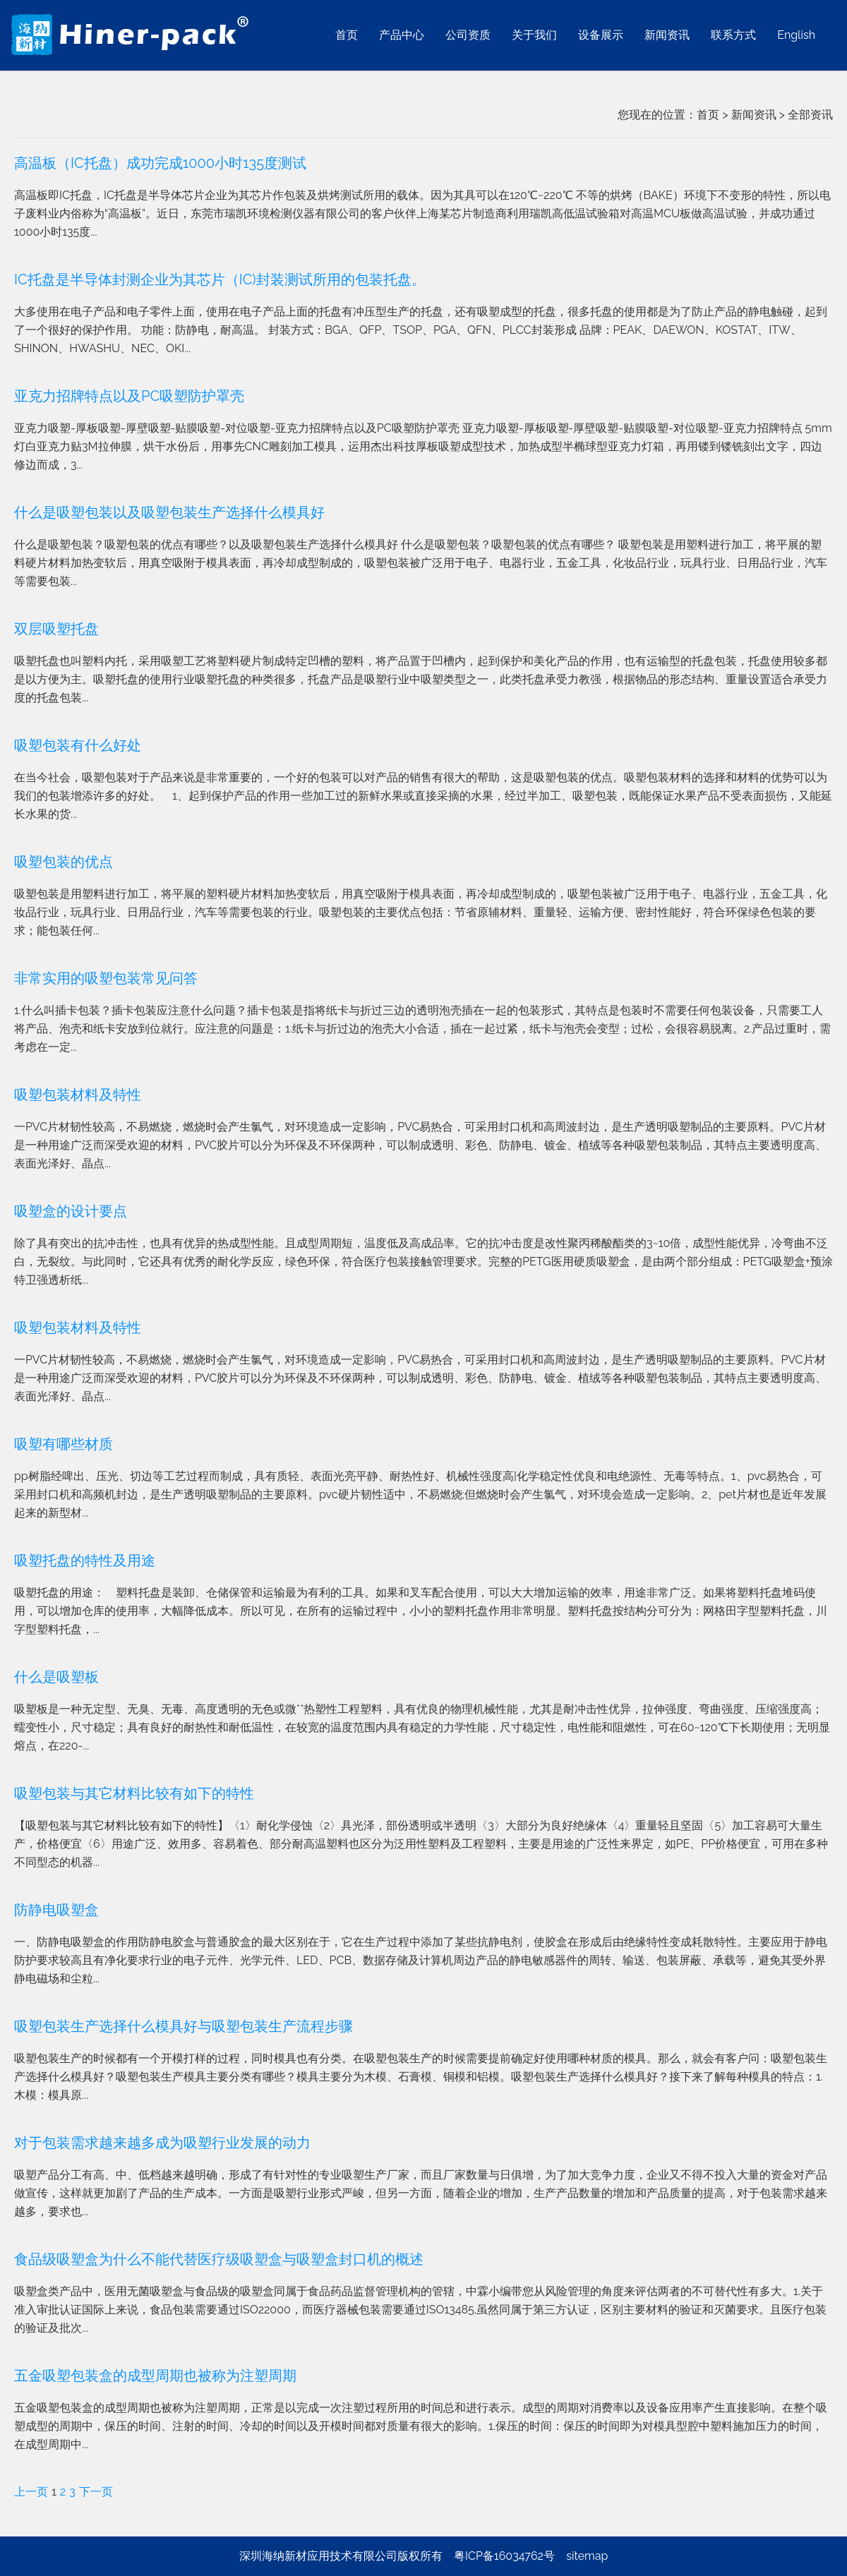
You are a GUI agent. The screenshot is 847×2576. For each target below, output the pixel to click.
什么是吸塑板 (56, 1676)
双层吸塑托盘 (56, 628)
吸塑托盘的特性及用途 (84, 1560)
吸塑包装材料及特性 (77, 1094)
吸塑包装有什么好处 (77, 745)
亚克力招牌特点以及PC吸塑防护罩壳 (129, 395)
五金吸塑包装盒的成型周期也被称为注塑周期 (155, 2375)
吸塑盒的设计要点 (70, 1211)
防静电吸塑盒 (56, 1909)
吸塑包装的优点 (63, 861)
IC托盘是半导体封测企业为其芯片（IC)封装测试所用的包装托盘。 (220, 279)
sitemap (587, 2556)
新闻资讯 (753, 114)
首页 (708, 114)
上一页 (31, 2491)
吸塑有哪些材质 (63, 1444)
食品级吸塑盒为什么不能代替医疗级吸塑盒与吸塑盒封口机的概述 (219, 2259)
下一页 (96, 2491)
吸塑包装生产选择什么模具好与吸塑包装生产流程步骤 (183, 2026)
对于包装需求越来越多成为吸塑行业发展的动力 (162, 2142)
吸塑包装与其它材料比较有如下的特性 (134, 1793)
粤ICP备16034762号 (504, 2556)
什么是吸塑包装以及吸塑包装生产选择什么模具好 (169, 512)
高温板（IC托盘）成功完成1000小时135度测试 (160, 163)
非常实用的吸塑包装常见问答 (106, 978)
